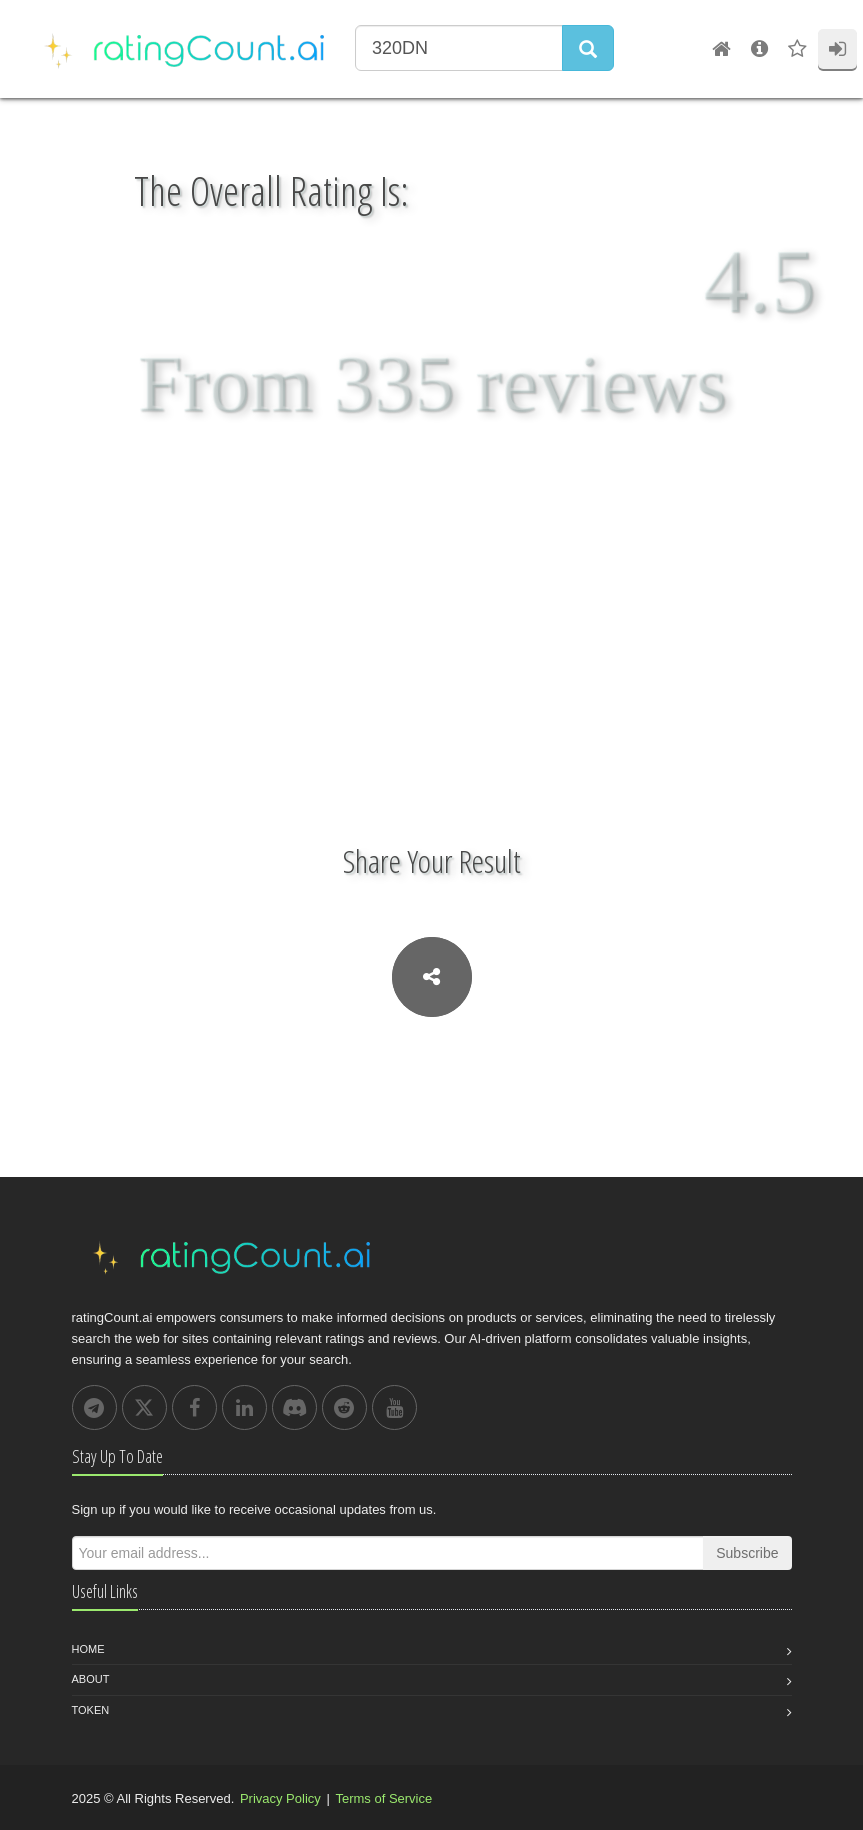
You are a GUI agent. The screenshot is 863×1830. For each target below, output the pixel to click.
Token (91, 1710)
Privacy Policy (280, 1798)
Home (88, 1649)
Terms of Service (383, 1798)
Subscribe (747, 1553)
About (91, 1679)
